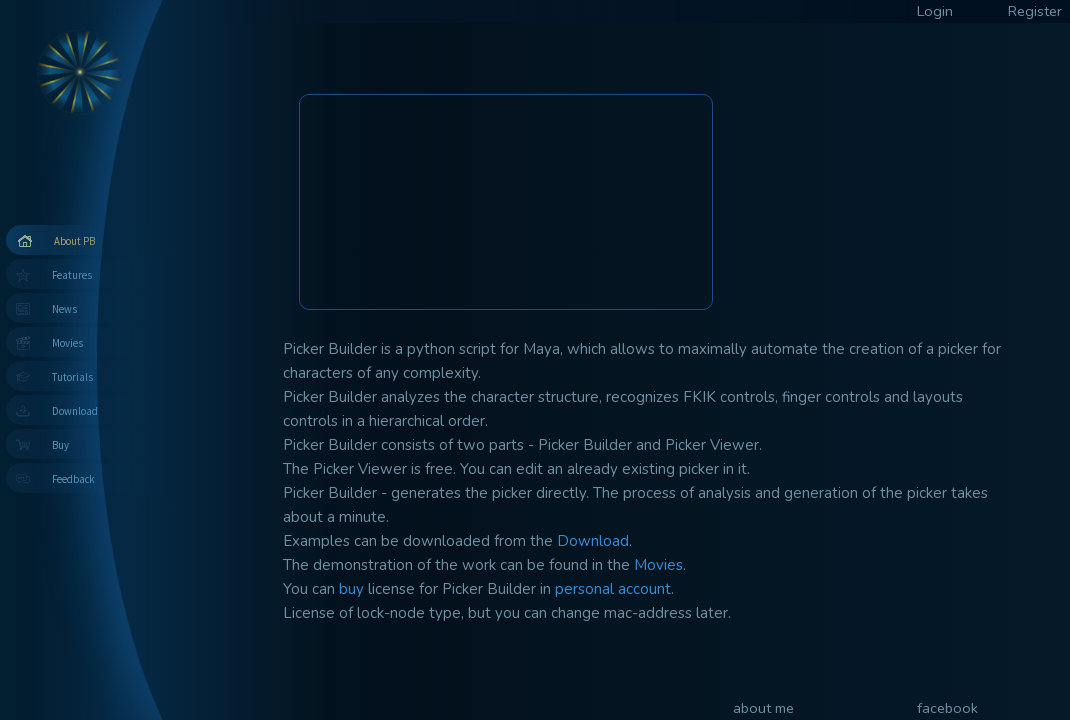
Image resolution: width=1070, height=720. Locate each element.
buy (351, 589)
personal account (613, 589)
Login (935, 11)
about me (763, 708)
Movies (67, 343)
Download (75, 411)
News (64, 309)
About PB (74, 241)
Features (72, 275)
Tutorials (72, 377)
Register (1035, 11)
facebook (947, 708)
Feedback (73, 479)
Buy (60, 445)
